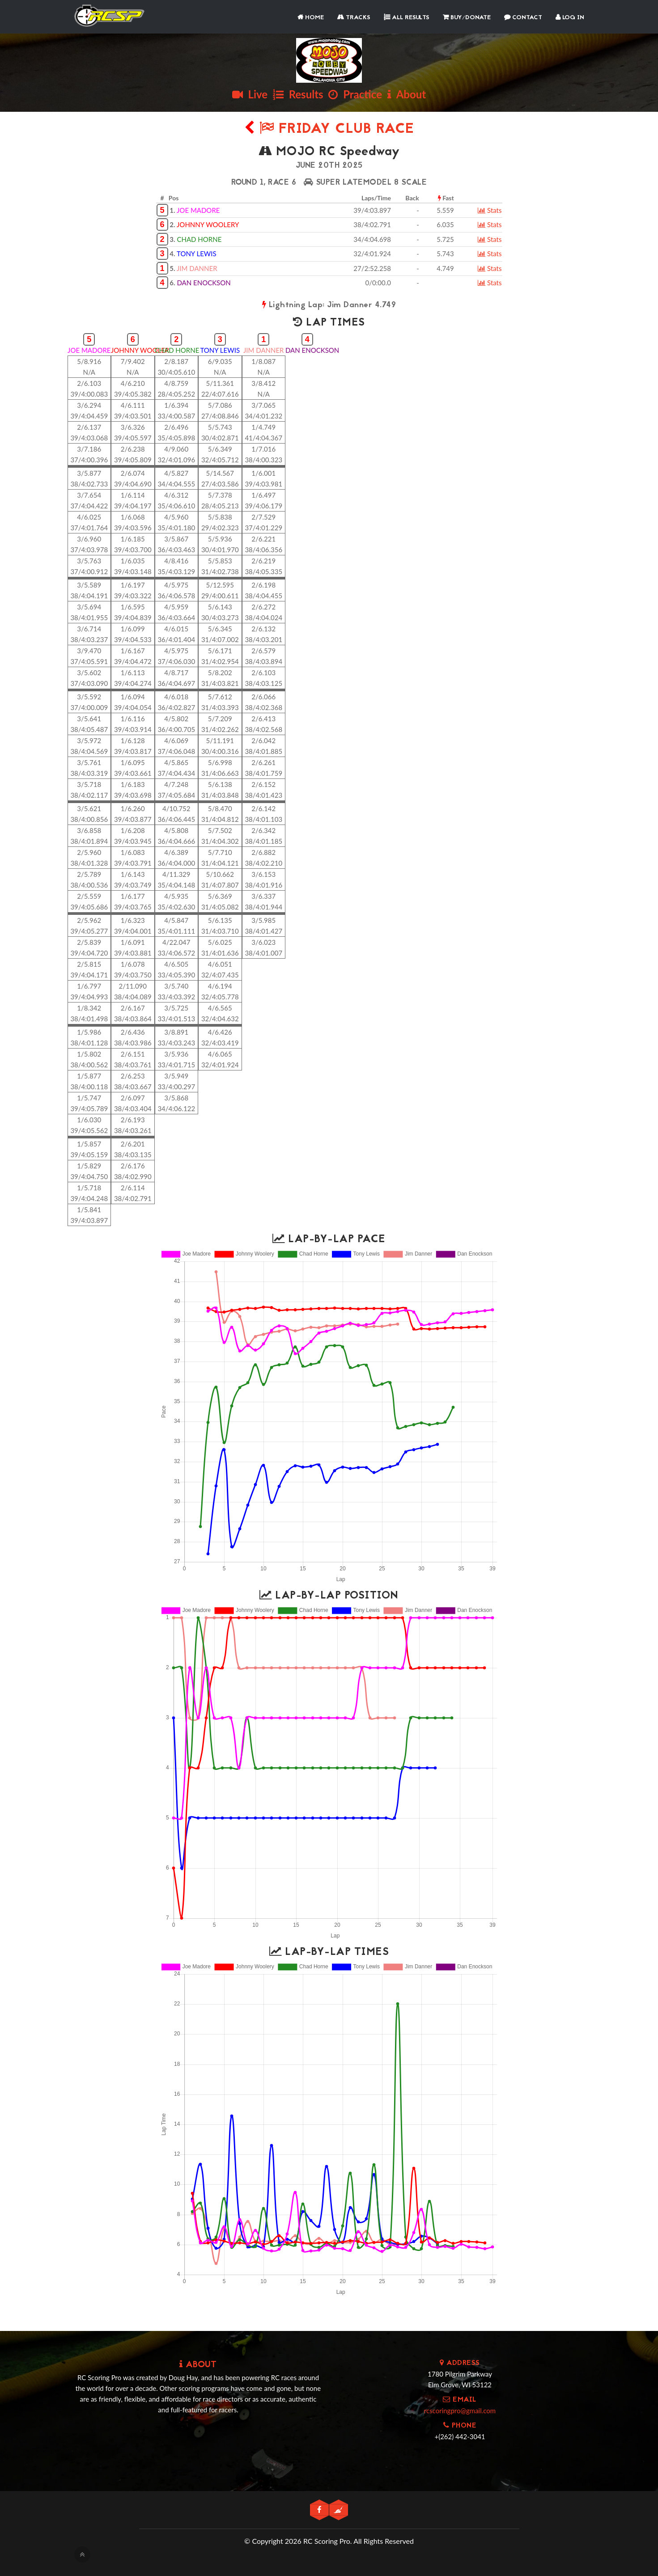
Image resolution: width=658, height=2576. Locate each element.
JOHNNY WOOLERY (208, 224)
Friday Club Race (329, 129)
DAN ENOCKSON (203, 283)
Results (298, 94)
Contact (523, 17)
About (406, 94)
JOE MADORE (198, 210)
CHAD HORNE (199, 239)
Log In (570, 17)
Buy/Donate (467, 17)
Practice (355, 94)
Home (310, 17)
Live (249, 94)
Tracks (353, 17)
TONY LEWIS (197, 254)
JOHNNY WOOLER (140, 350)
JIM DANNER (197, 268)
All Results (406, 17)
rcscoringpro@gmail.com (460, 2411)
